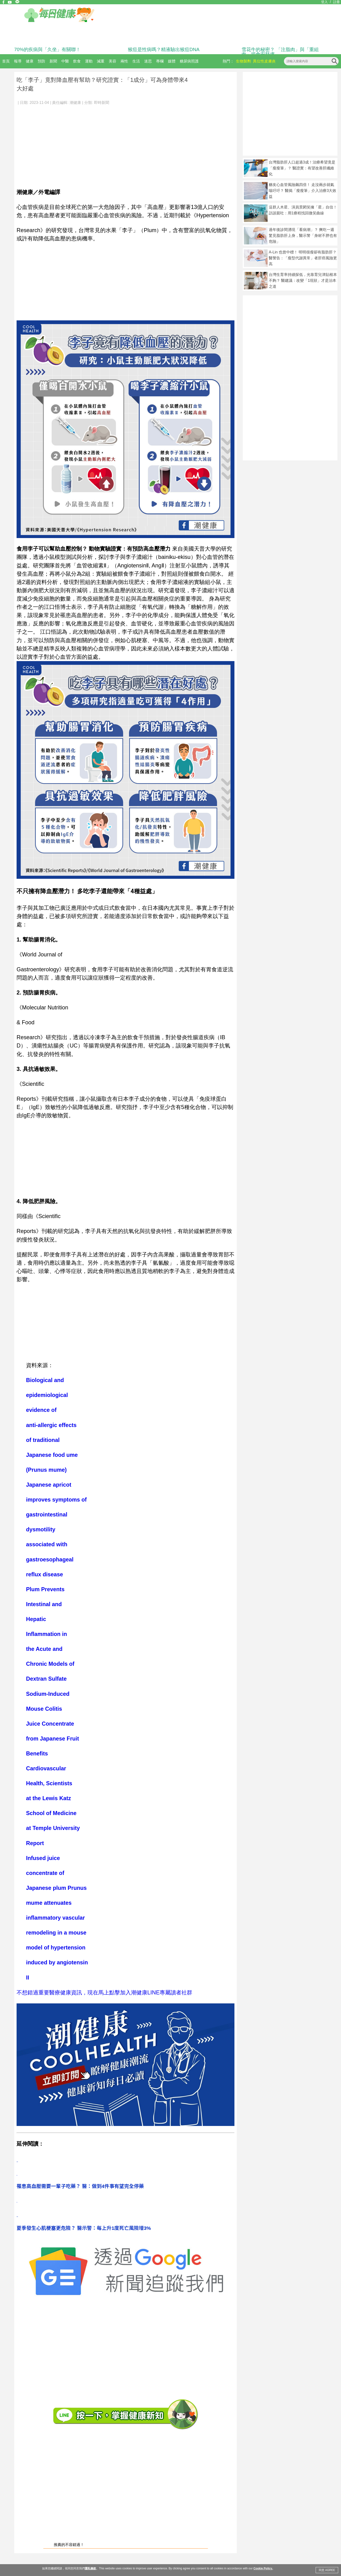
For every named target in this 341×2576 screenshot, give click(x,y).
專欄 (160, 61)
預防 (41, 61)
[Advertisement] (125, 144)
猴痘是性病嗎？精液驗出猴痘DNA (163, 49)
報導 (18, 61)
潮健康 (75, 103)
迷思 (148, 61)
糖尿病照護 (189, 61)
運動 (89, 61)
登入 (324, 2)
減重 (100, 61)
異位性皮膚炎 (264, 61)
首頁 (6, 61)
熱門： (228, 61)
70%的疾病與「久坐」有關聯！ (47, 49)
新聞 (53, 61)
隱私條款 (90, 2568)
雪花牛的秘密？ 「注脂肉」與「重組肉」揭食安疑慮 (280, 52)
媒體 (171, 61)
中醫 (65, 61)
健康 (29, 61)
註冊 (336, 2)
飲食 (77, 61)
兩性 (124, 61)
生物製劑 (243, 61)
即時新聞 (101, 103)
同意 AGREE (327, 2570)
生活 (136, 61)
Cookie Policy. (263, 2568)
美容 (112, 61)
